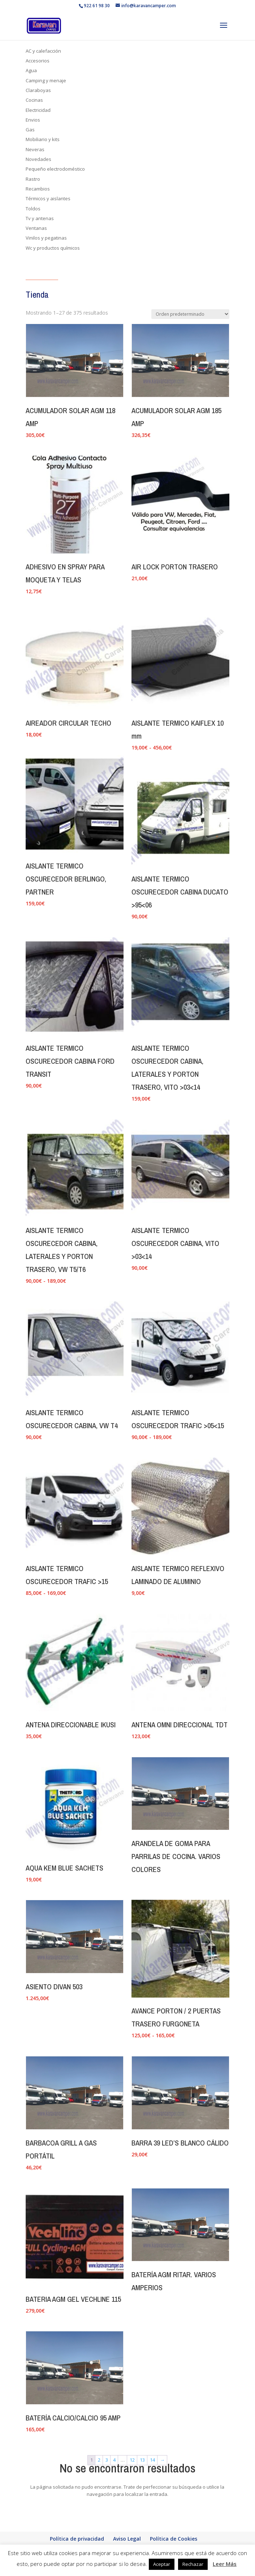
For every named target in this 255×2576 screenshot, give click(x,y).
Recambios (38, 188)
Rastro (33, 179)
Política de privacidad (77, 2538)
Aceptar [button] (161, 2564)
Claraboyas (38, 90)
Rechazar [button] (192, 2564)
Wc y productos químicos (53, 248)
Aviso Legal (127, 2538)
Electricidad (38, 110)
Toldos (33, 208)
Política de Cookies (173, 2538)
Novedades (38, 159)
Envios (33, 120)
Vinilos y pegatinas (46, 238)
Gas (30, 129)
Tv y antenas (40, 218)
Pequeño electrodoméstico (55, 169)
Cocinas (34, 100)
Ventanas (36, 228)
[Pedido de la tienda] (190, 314)
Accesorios (37, 60)
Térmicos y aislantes (48, 198)
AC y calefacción (43, 51)
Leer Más (225, 2563)
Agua (31, 70)
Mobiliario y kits (43, 139)
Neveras (35, 149)
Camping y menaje (46, 80)
